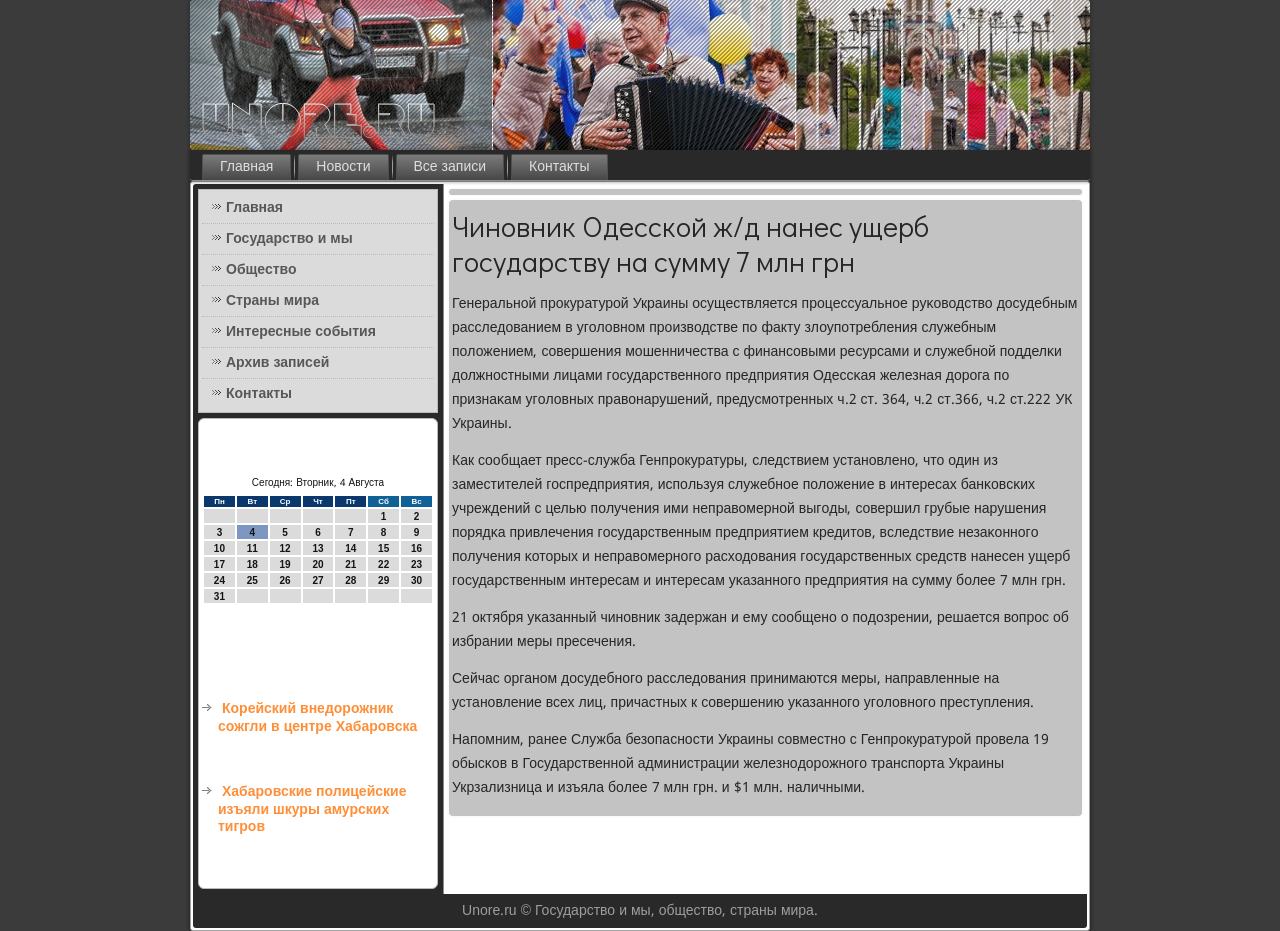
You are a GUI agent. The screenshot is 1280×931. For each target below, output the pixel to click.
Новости (343, 167)
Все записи (450, 167)
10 (219, 548)
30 (416, 580)
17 (219, 564)
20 (317, 564)
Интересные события (301, 332)
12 (285, 548)
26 (285, 580)
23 (416, 564)
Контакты (559, 167)
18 (252, 564)
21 (350, 564)
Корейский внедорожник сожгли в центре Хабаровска (317, 718)
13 (317, 548)
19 (285, 564)
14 (350, 548)
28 (350, 580)
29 (383, 580)
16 (416, 548)
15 (383, 548)
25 (252, 580)
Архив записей (277, 363)
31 (219, 596)
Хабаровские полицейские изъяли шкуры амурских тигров (312, 809)
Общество (261, 270)
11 (252, 548)
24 (219, 580)
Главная (246, 167)
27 (317, 580)
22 (383, 564)
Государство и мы (289, 239)
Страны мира (272, 301)
